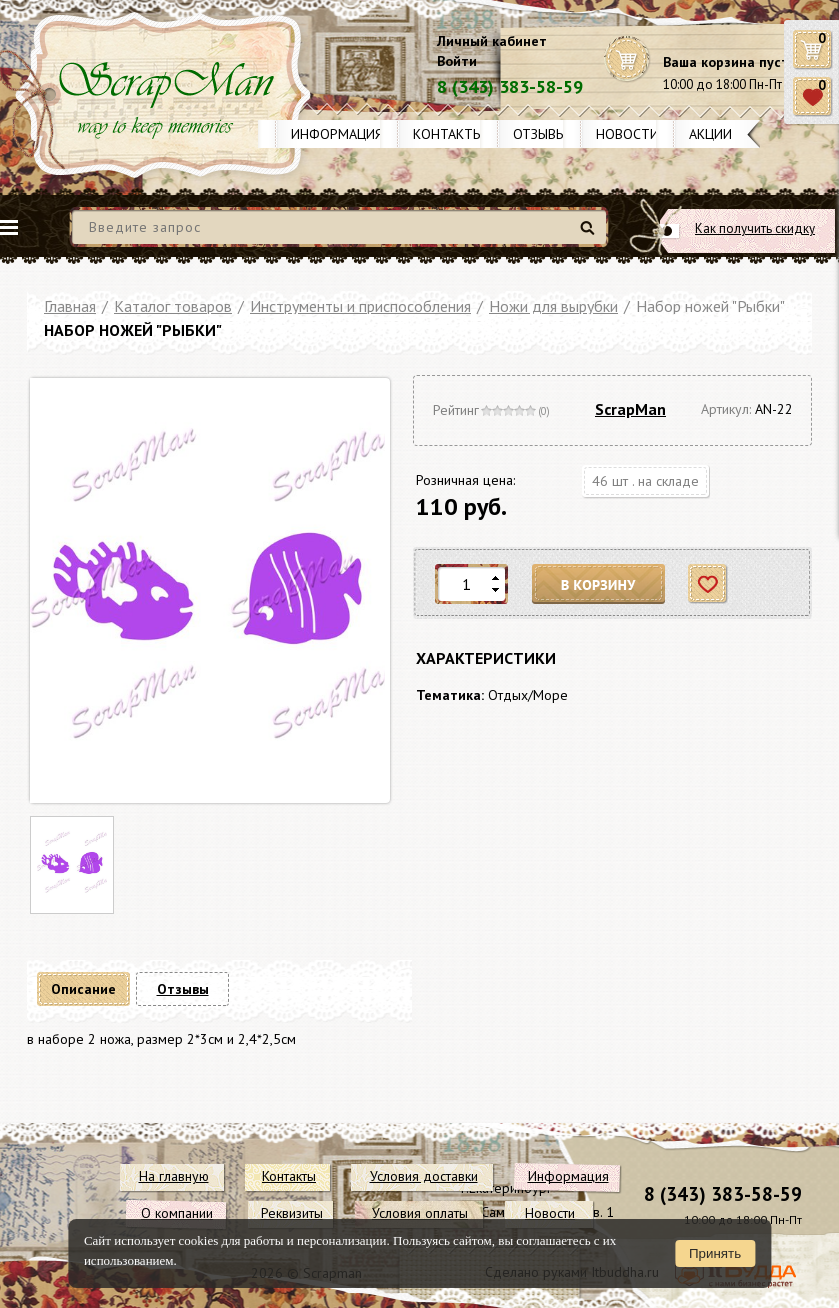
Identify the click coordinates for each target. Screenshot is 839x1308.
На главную (174, 1176)
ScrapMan (630, 409)
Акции (710, 134)
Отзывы (539, 134)
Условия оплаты (420, 1213)
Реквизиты (292, 1213)
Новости (627, 134)
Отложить (708, 584)
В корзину (599, 584)
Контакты (448, 134)
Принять (715, 1253)
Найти (590, 235)
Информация (337, 134)
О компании (177, 1213)
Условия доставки (424, 1176)
